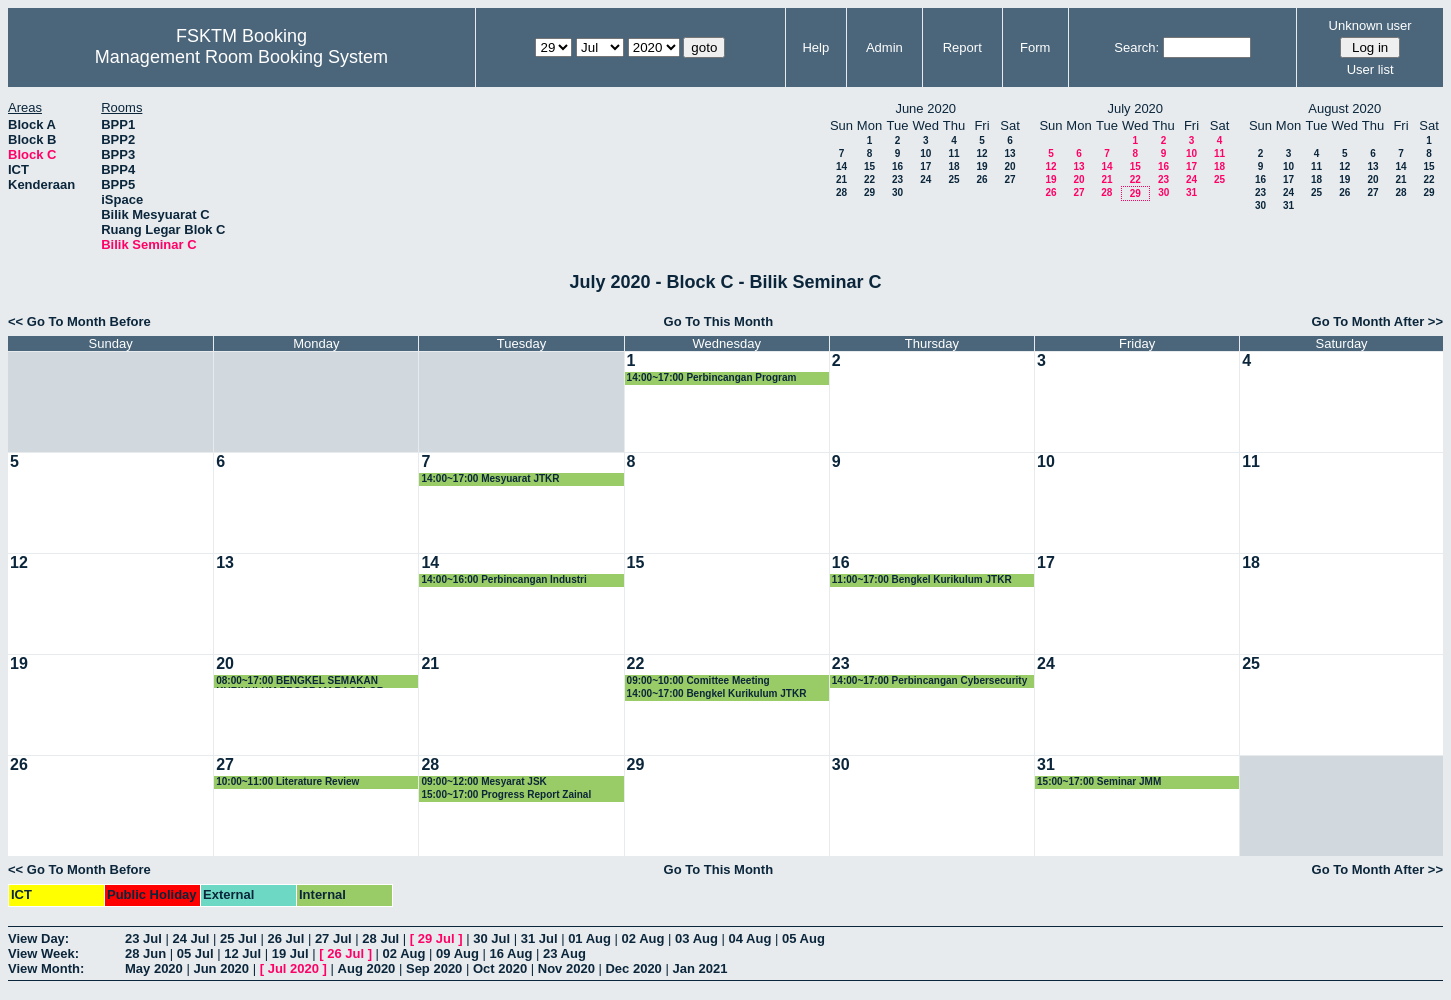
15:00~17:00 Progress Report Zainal (506, 794)
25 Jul (238, 938)
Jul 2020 (293, 968)
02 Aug (643, 938)
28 (841, 192)
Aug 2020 (367, 968)
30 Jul (491, 938)
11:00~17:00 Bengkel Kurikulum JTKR (922, 579)
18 (953, 166)
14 (841, 166)
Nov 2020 (566, 968)
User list (1370, 69)
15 (869, 166)
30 (897, 192)
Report (962, 47)
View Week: (43, 953)
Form (1035, 47)
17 (925, 166)
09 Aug (457, 953)
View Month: (46, 968)
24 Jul (190, 938)
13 (1009, 153)
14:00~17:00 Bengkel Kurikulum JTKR (717, 693)
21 (841, 179)
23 (897, 179)
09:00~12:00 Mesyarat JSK (483, 781)
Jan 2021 (699, 968)
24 (925, 179)
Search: (1136, 47)
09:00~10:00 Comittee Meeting (698, 680)
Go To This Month (719, 321)
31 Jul (539, 938)
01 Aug (589, 938)
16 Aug (511, 953)
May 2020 (154, 968)
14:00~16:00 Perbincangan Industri (503, 579)
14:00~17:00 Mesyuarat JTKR (490, 478)
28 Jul (380, 938)
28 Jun (145, 953)
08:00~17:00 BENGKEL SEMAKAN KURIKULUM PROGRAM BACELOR (300, 681)
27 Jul (333, 938)
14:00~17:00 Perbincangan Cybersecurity (929, 680)
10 (925, 153)
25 (953, 179)
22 (869, 179)
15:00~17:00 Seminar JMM (1099, 781)
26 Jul (285, 938)
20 (1009, 166)
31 (1191, 192)
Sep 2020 (434, 968)
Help (815, 47)
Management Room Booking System (241, 57)
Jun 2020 (221, 968)
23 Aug (564, 953)
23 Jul (143, 938)
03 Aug (696, 938)
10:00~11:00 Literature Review (287, 781)
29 (869, 192)
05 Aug (803, 938)
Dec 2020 (633, 968)
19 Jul (290, 953)
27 (1009, 179)
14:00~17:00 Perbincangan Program (712, 377)
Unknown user (1370, 25)
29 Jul (436, 938)
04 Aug (750, 938)
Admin (884, 47)
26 (981, 179)
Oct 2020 (500, 968)
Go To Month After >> (1377, 321)
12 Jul (242, 953)
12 (981, 153)
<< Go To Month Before (79, 321)
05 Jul (195, 953)
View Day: (38, 938)
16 (897, 166)
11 (953, 153)
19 (981, 166)
